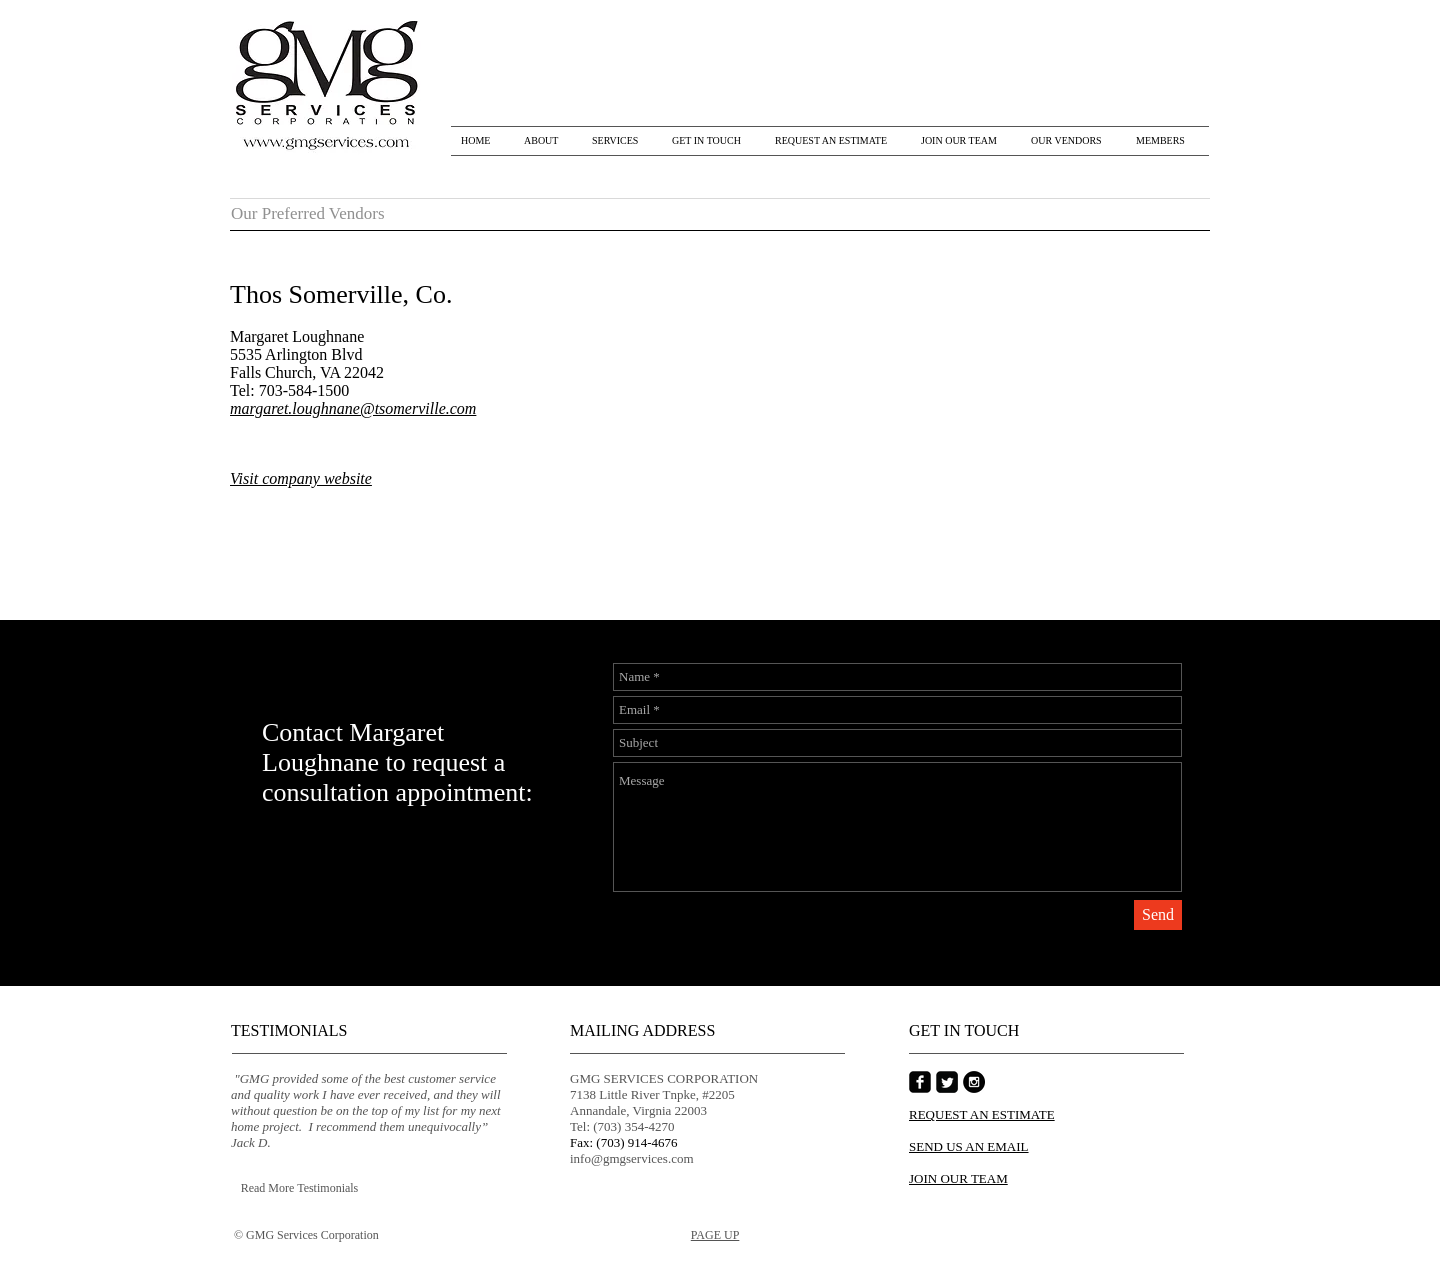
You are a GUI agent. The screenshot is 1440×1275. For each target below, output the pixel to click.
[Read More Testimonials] (299, 1189)
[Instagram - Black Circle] (974, 1082)
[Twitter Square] (947, 1082)
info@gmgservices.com (632, 1158)
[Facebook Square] (920, 1082)
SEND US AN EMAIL (969, 1146)
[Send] (1158, 915)
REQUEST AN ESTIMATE (982, 1114)
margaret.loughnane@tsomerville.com (353, 408)
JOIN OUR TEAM (958, 1178)
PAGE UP (715, 1235)
